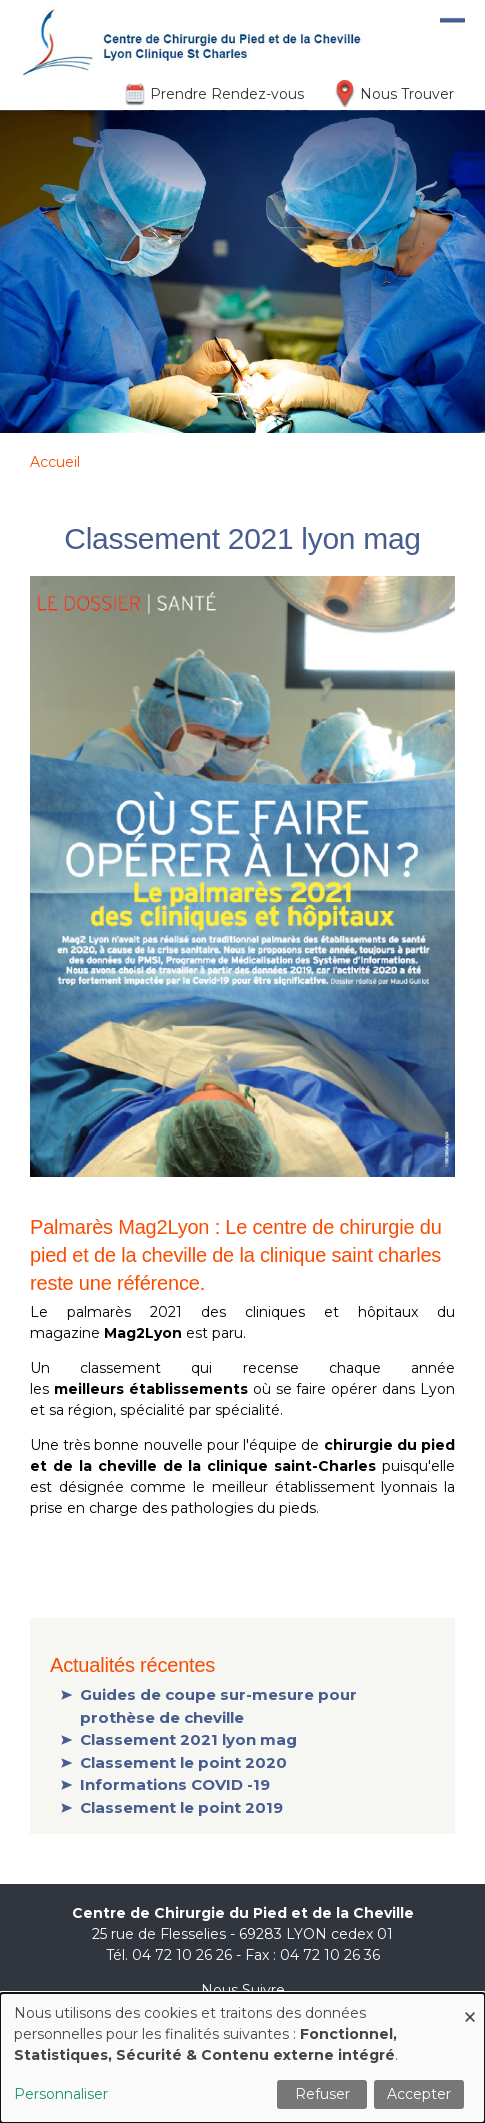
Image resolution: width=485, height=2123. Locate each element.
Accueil (55, 462)
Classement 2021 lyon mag (188, 1739)
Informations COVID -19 (175, 1784)
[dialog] (242, 2058)
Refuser (322, 2094)
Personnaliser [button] (61, 2094)
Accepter (419, 2094)
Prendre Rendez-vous (227, 94)
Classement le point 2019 (181, 1807)
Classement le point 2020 (183, 1762)
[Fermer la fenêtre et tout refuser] (470, 2005)
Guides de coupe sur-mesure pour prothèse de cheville (218, 1706)
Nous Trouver (407, 94)
